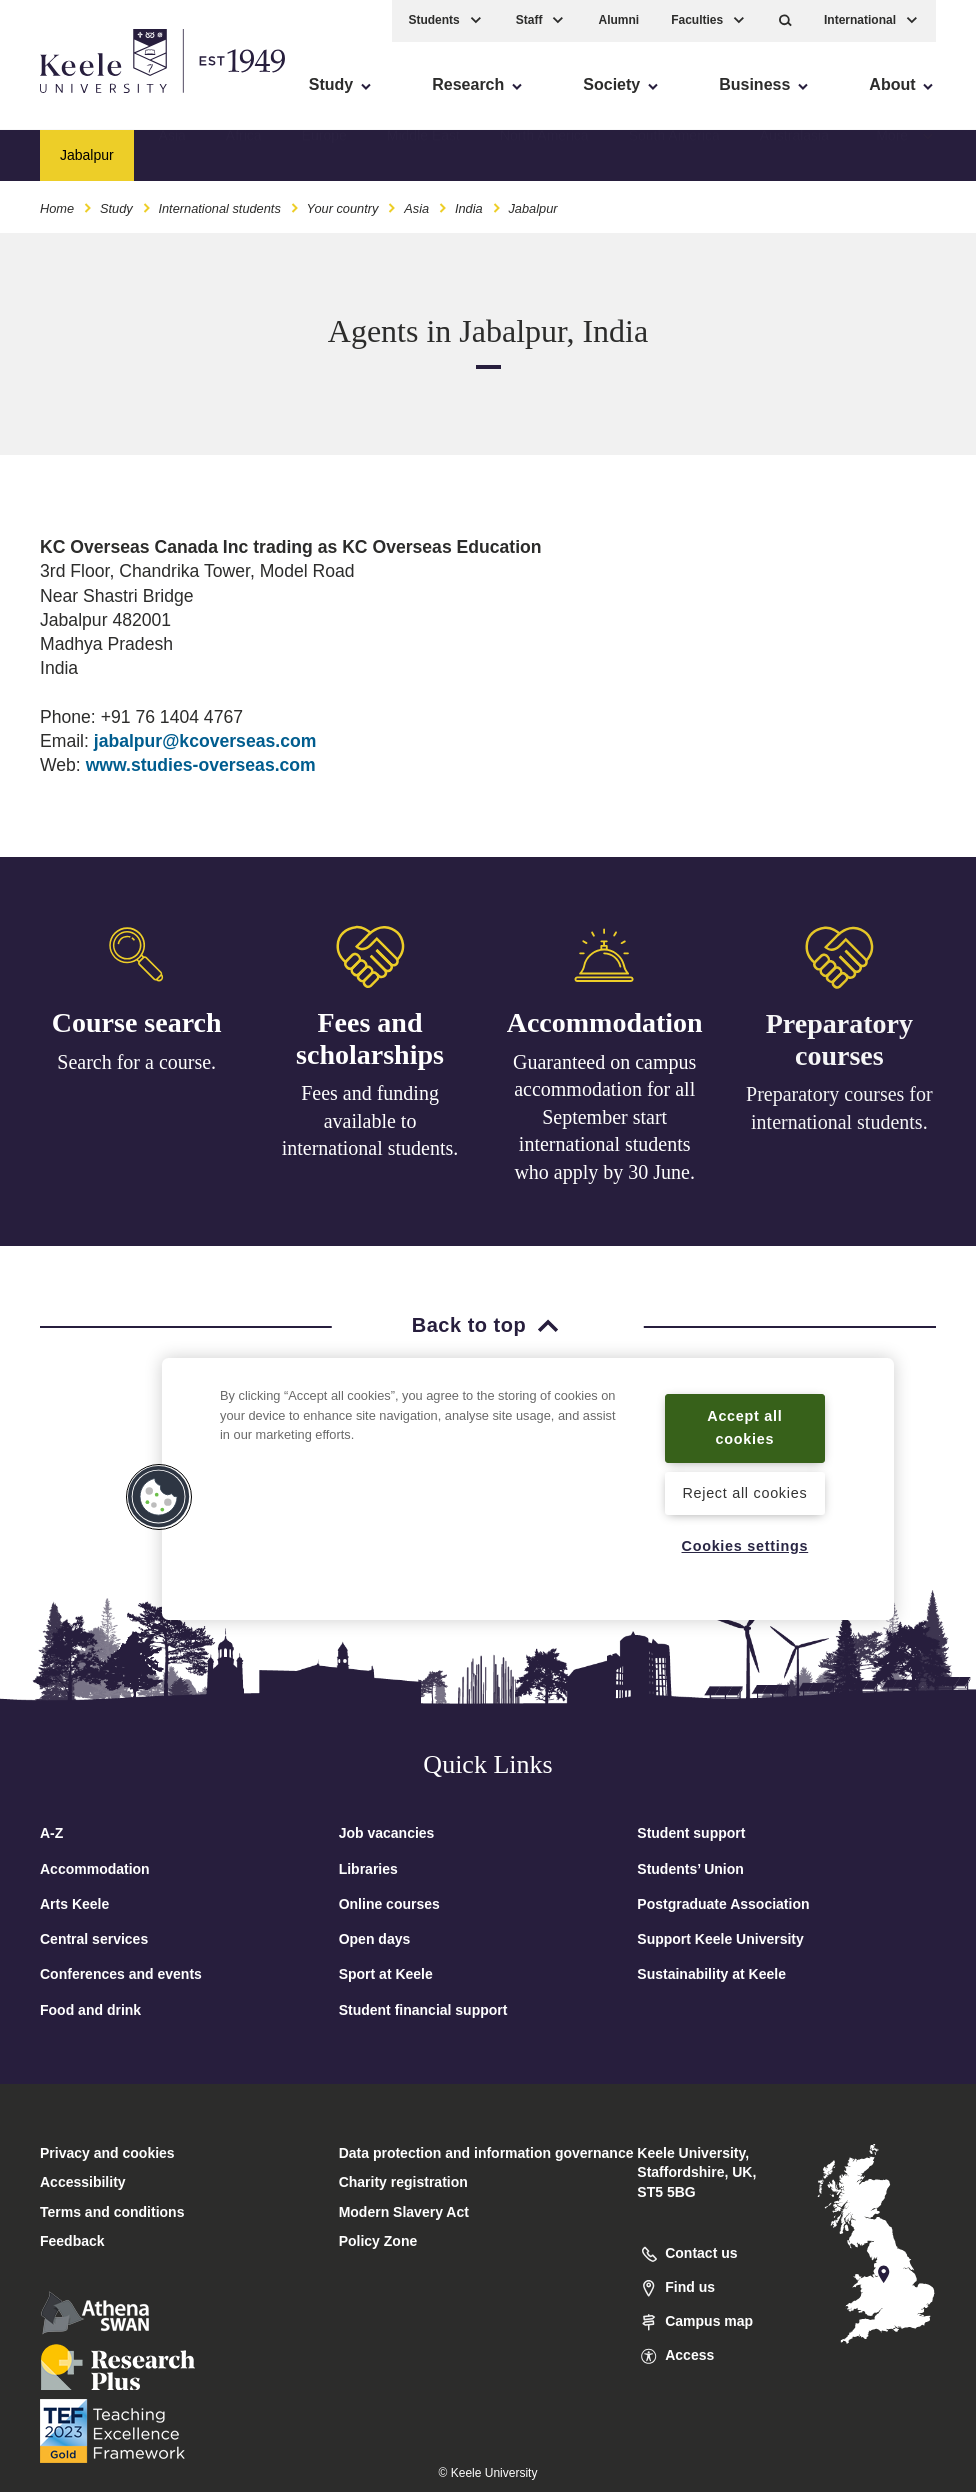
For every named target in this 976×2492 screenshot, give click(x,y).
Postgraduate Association (723, 1904)
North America (544, 155)
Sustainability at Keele (711, 1974)
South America (674, 155)
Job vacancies (387, 1833)
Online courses (389, 1904)
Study (116, 208)
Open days (375, 1939)
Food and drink (90, 2010)
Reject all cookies (744, 1493)
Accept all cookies (744, 1427)
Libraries (368, 1869)
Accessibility (74, 100)
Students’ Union (690, 1869)
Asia (172, 155)
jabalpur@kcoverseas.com (205, 741)
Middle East (423, 155)
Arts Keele (74, 1904)
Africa (244, 155)
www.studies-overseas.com (201, 765)
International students (219, 208)
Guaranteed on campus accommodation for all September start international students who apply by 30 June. (604, 1124)
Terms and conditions (112, 2212)
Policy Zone (378, 2241)
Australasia (794, 155)
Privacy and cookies (107, 2153)
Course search (137, 1023)
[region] (528, 1488)
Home (57, 208)
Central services (94, 1939)
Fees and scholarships (370, 1041)
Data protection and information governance (486, 2153)
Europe (324, 155)
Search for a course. (136, 1062)
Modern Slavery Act (404, 2212)
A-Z (51, 1833)
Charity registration (403, 2182)
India (469, 208)
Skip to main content (106, 100)
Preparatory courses (839, 1052)
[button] (785, 20)
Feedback (72, 2241)
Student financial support (423, 2010)
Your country (343, 208)
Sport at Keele (386, 1974)
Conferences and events (121, 1974)
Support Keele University (720, 1939)
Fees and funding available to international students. (370, 1123)
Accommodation (605, 1030)
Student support (691, 1833)
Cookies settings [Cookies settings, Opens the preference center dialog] (745, 1546)
